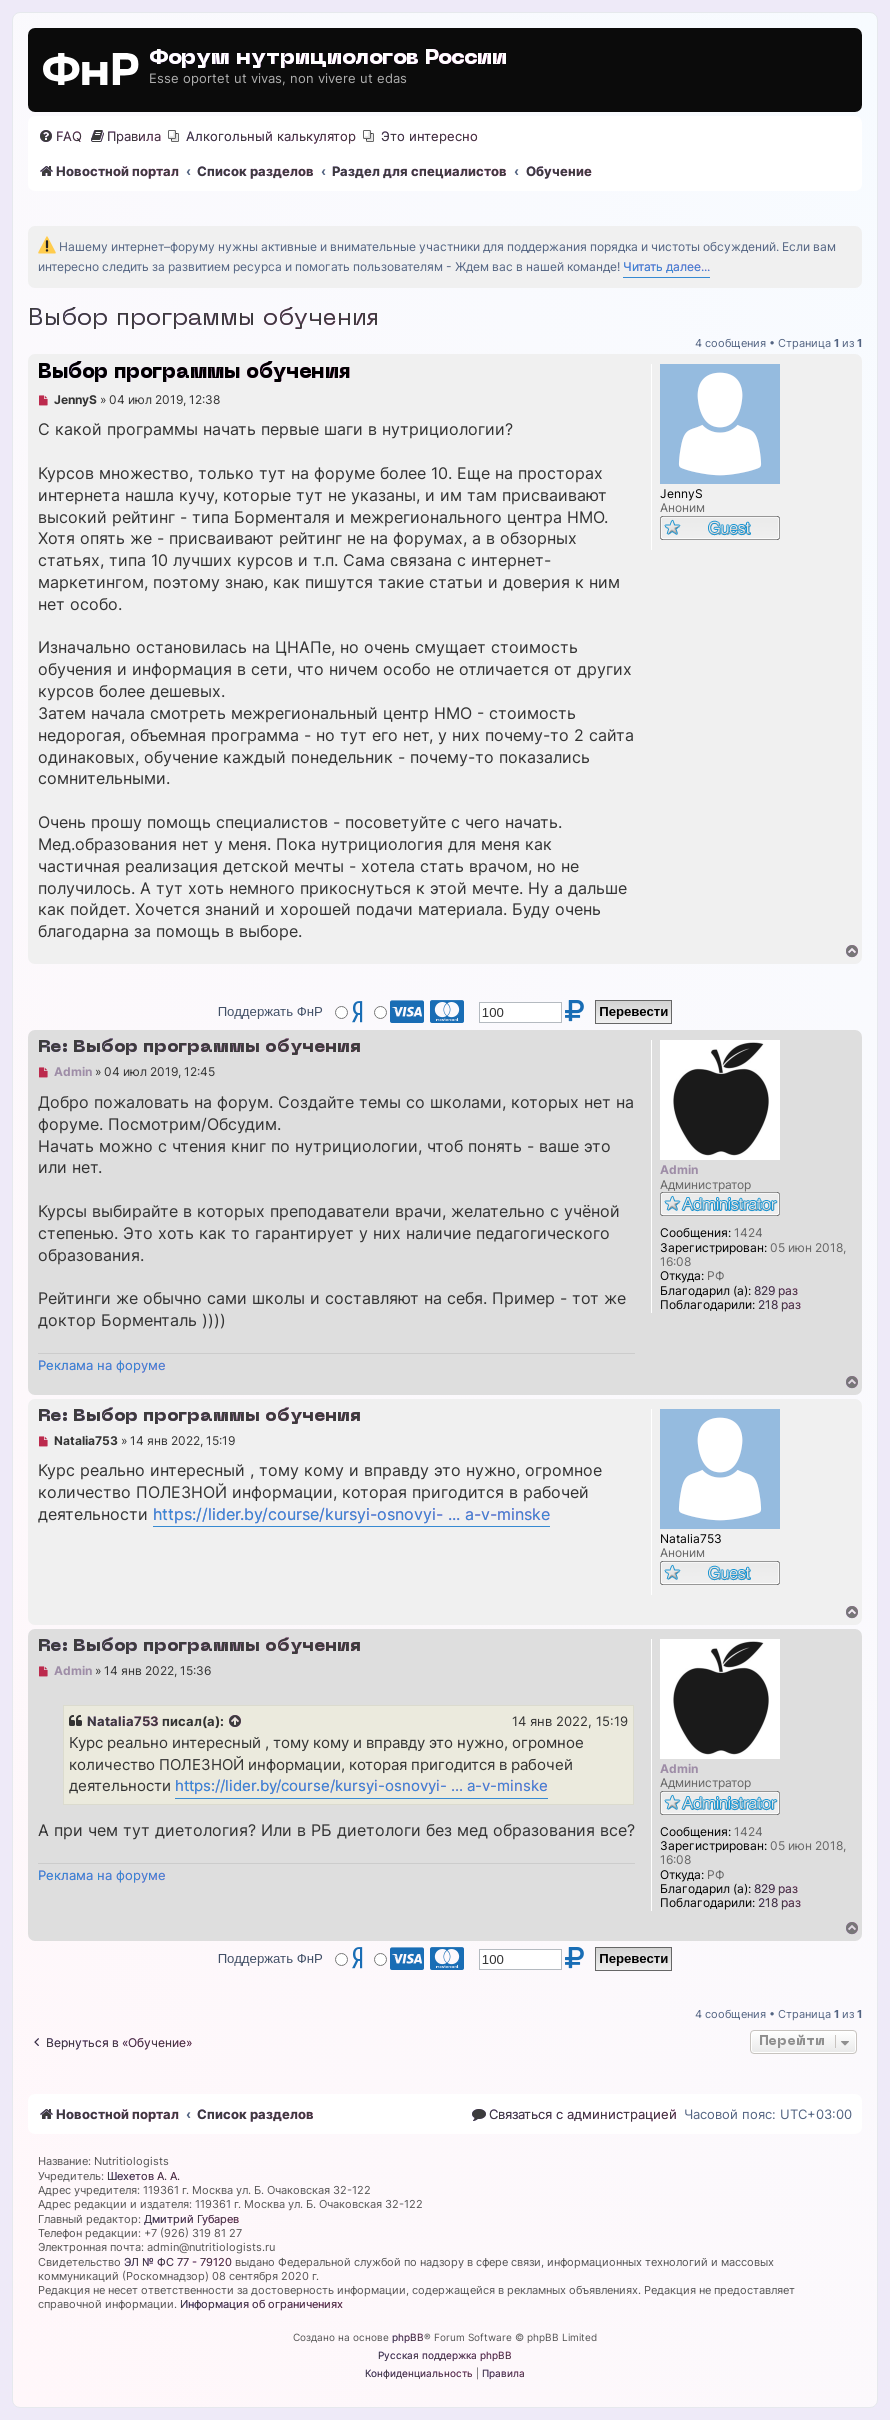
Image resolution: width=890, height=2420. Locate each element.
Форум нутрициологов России (328, 58)
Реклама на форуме (102, 1365)
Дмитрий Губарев (191, 2219)
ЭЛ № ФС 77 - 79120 (178, 2262)
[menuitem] (60, 136)
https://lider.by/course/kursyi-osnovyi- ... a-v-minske (351, 1514)
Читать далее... (666, 266)
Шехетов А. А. (143, 2176)
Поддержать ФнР (270, 1011)
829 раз (776, 1291)
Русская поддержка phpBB (445, 2355)
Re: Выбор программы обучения (199, 1047)
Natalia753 (123, 1721)
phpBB (408, 2337)
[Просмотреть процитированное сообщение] (236, 1722)
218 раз (779, 1305)
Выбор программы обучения (203, 319)
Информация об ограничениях (261, 2304)
